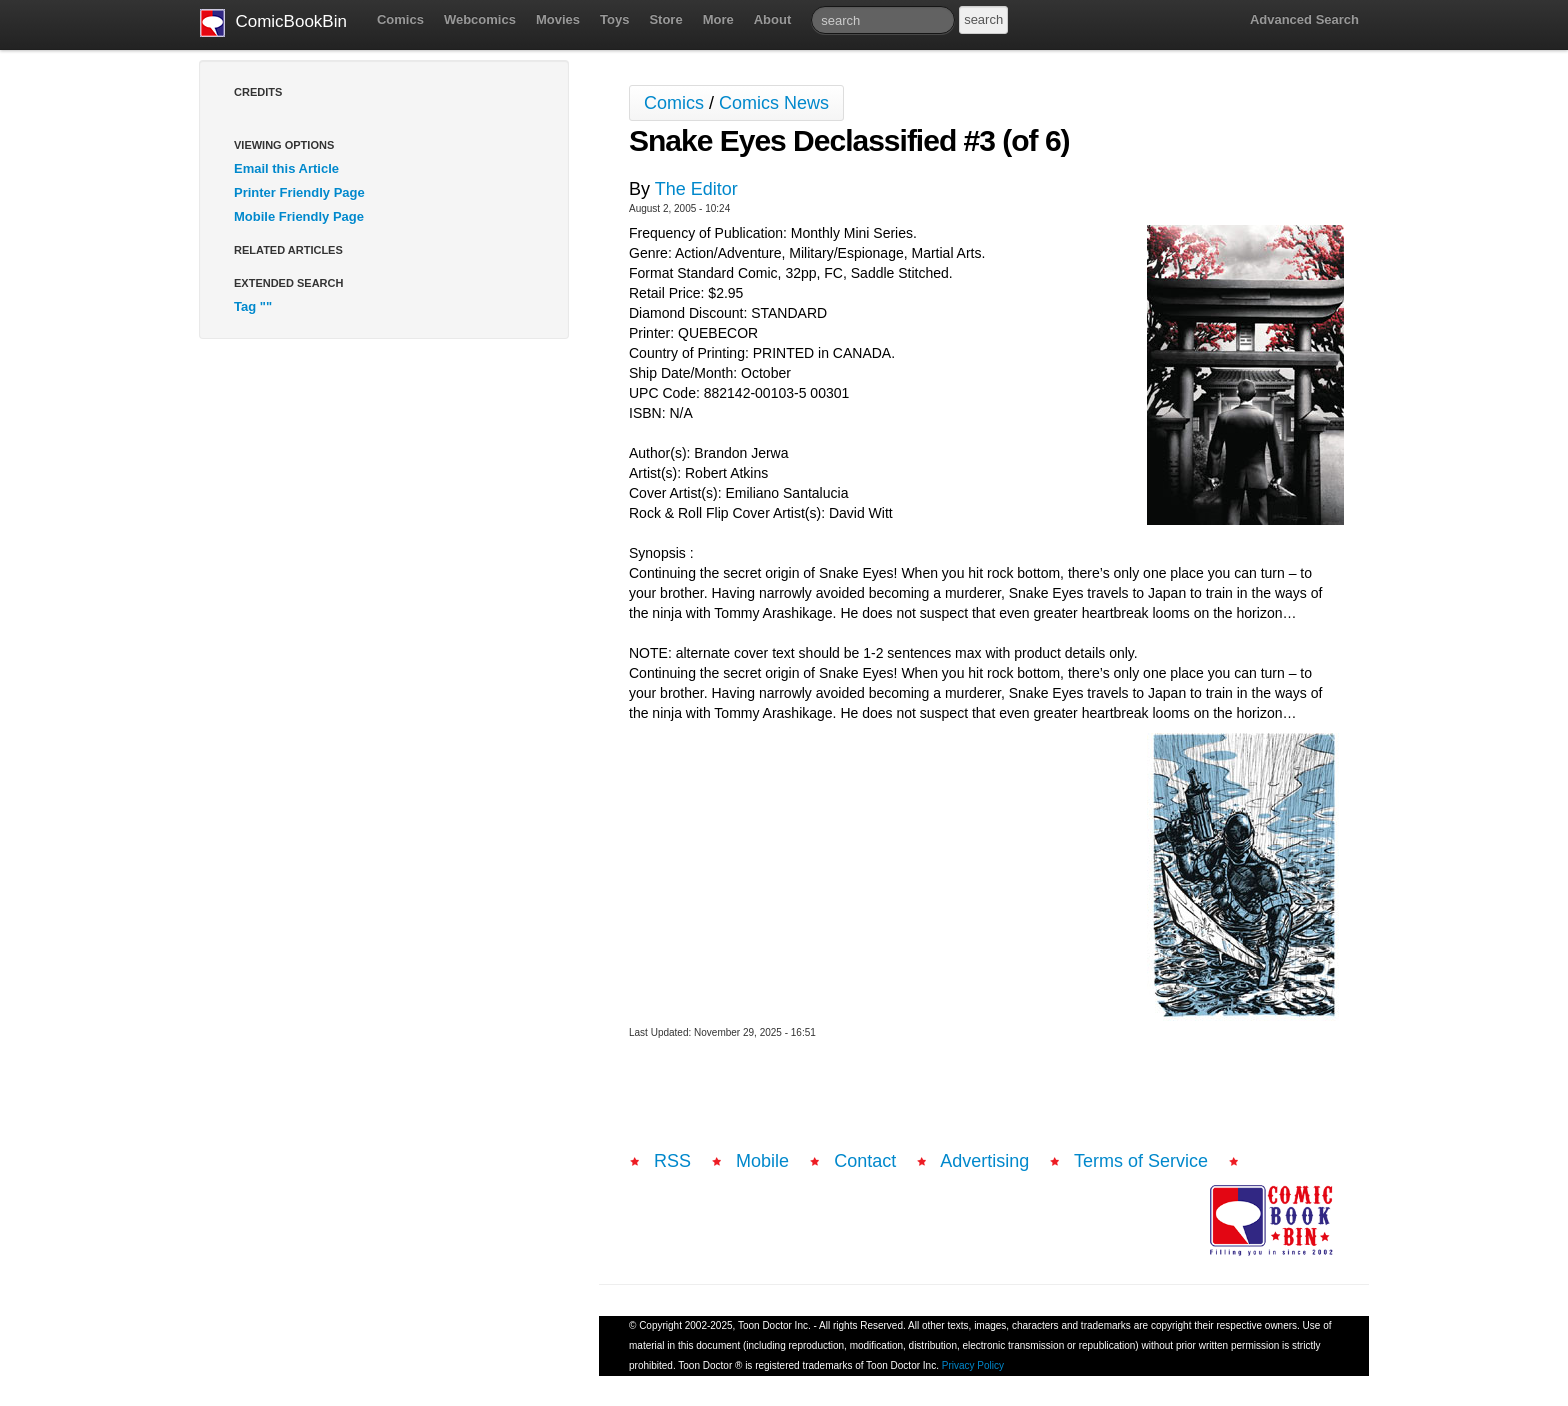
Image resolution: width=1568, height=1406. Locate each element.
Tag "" (253, 306)
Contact (865, 1161)
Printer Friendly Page (299, 192)
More (718, 19)
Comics (400, 19)
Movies (558, 19)
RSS (672, 1161)
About (773, 19)
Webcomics (480, 19)
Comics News (774, 103)
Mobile (762, 1161)
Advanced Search (1304, 19)
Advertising (984, 1161)
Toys (614, 19)
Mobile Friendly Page (299, 216)
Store (665, 19)
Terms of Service (1141, 1161)
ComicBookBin (273, 23)
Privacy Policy (973, 1365)
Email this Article (286, 168)
